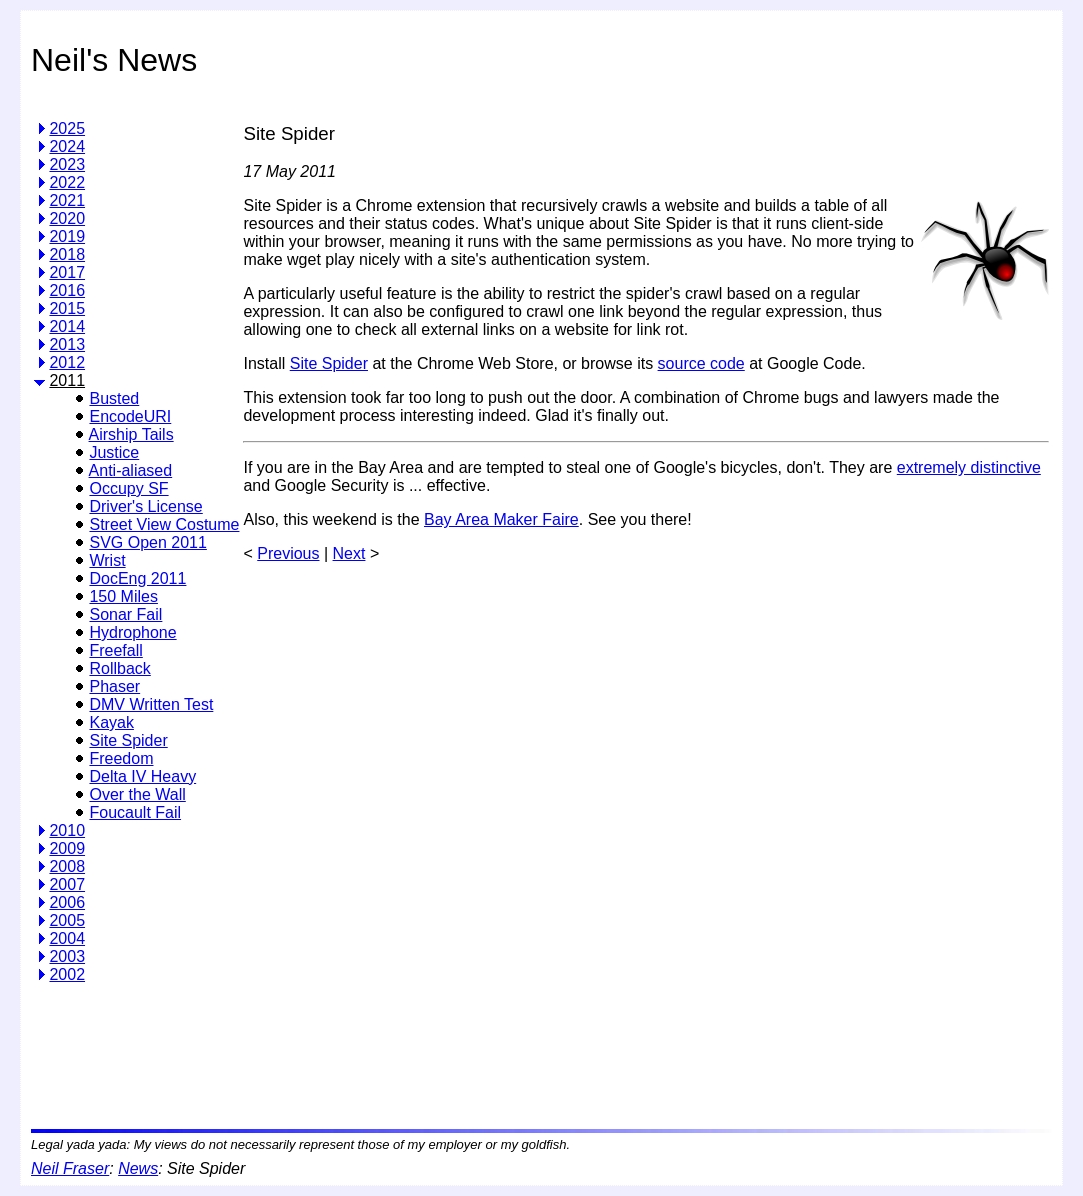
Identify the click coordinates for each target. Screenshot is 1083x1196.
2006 (67, 902)
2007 (67, 884)
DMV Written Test (151, 704)
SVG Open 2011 (147, 542)
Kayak (111, 722)
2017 (67, 272)
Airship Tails (131, 434)
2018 (67, 254)
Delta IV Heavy (142, 776)
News (138, 1168)
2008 (67, 866)
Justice (114, 452)
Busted (114, 398)
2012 (67, 362)
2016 (67, 290)
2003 (67, 956)
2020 (67, 218)
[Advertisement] (607, 1049)
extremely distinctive (969, 467)
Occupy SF (128, 488)
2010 (67, 830)
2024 (67, 146)
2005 (67, 920)
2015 (67, 308)
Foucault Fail (135, 812)
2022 (67, 182)
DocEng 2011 (137, 578)
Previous (288, 553)
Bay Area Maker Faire (501, 519)
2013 (67, 344)
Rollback (119, 668)
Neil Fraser (70, 1168)
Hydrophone (132, 632)
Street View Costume (164, 524)
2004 (67, 938)
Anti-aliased (131, 470)
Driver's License (145, 506)
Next (349, 553)
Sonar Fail (125, 614)
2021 (67, 200)
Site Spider (128, 740)
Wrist (107, 560)
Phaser (114, 686)
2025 (67, 128)
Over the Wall (137, 794)
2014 (67, 326)
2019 (67, 236)
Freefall (115, 650)
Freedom (121, 758)
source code (701, 363)
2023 (67, 164)
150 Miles (123, 596)
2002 (67, 974)
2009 (67, 848)
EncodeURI (130, 416)
